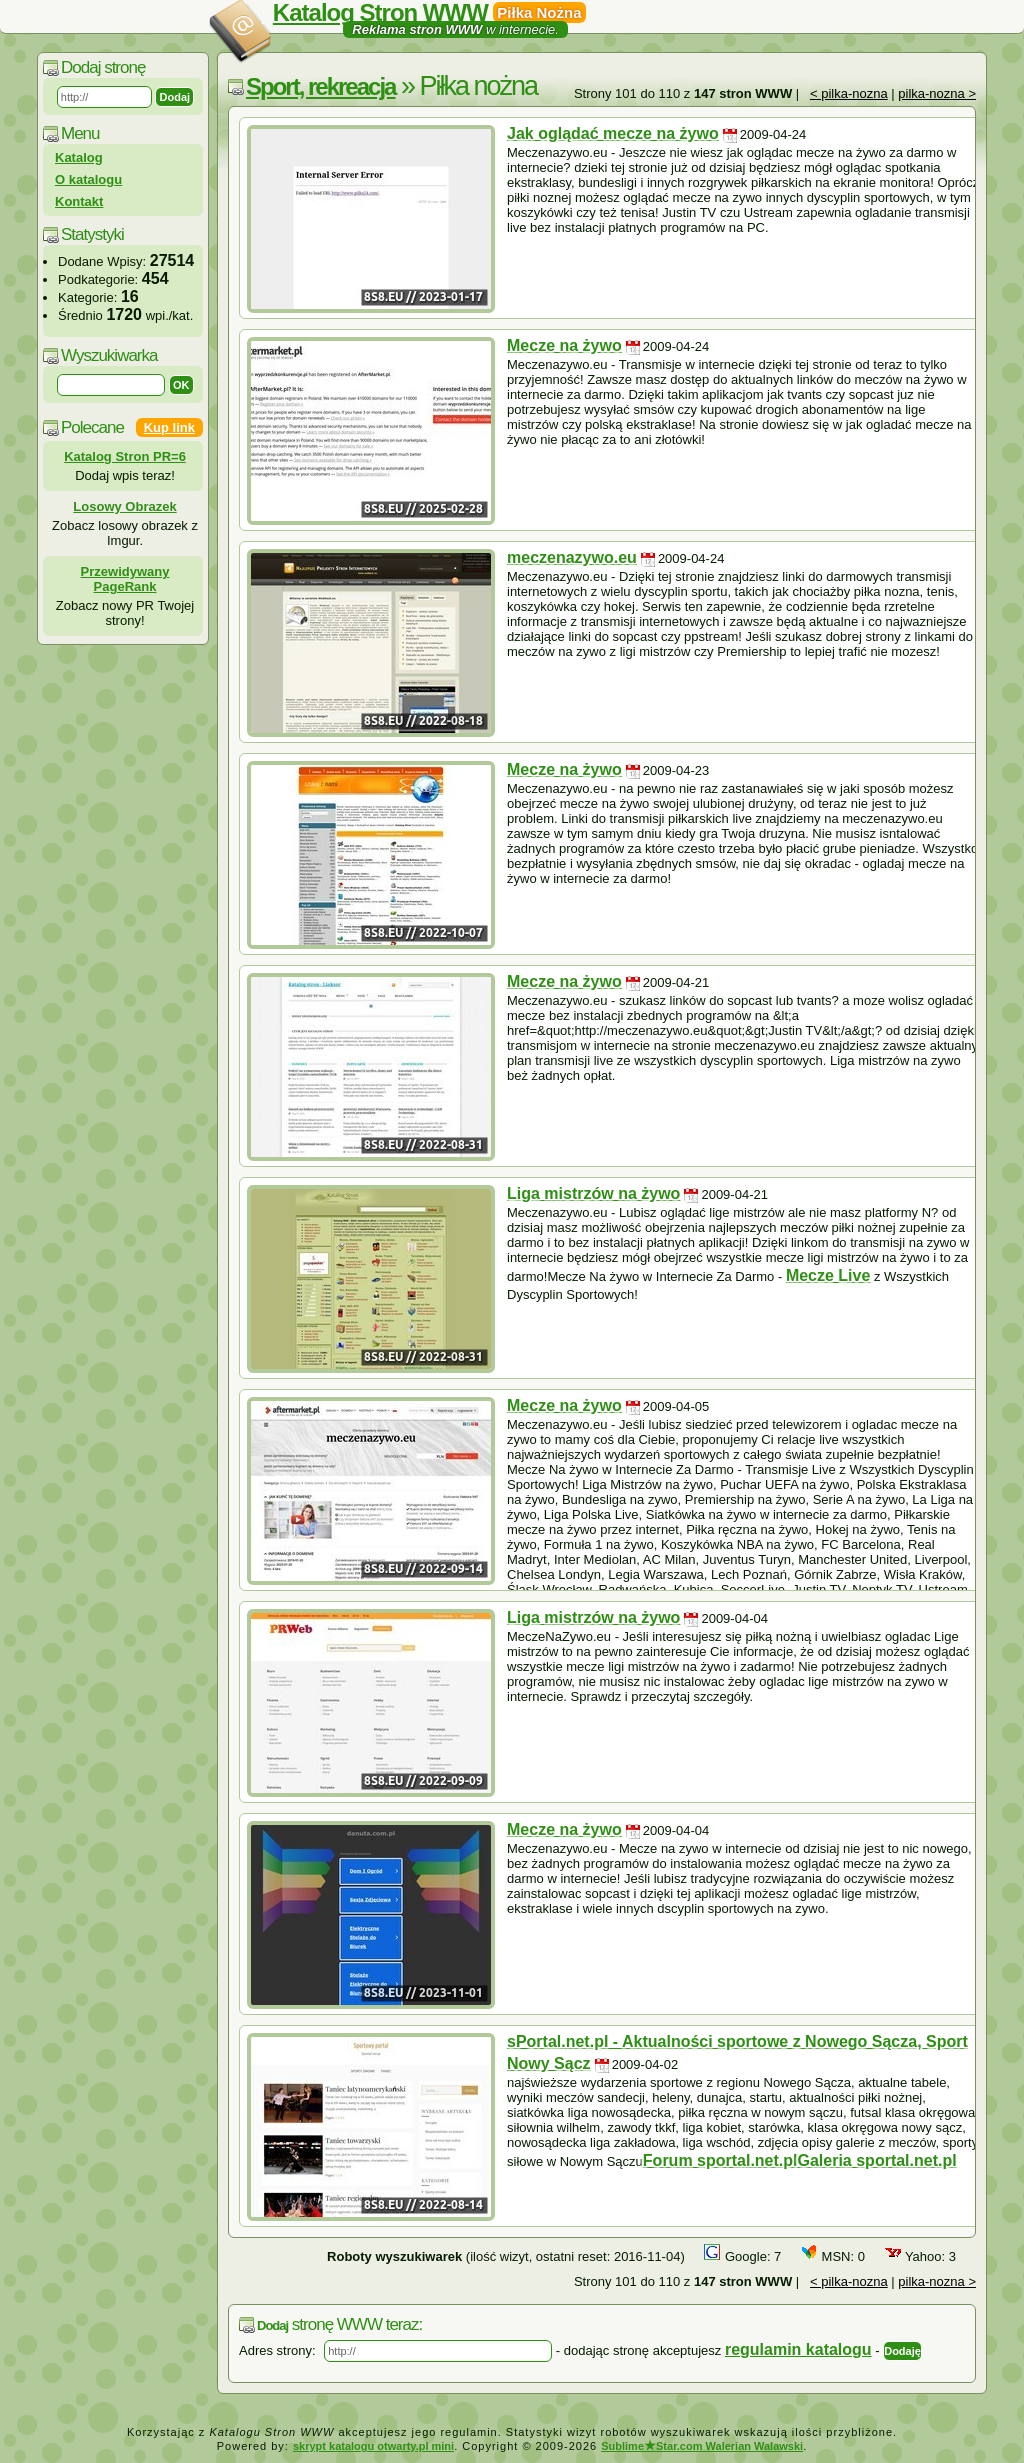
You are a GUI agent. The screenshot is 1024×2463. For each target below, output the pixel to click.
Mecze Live (828, 1275)
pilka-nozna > (937, 93)
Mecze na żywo (564, 345)
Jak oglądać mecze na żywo (613, 133)
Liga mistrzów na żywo (593, 1193)
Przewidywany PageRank (125, 579)
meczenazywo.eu (572, 557)
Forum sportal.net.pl (720, 2160)
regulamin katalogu (798, 2349)
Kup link (169, 427)
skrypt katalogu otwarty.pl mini (373, 2446)
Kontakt (79, 201)
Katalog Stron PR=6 (125, 456)
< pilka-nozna (849, 93)
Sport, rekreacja (320, 86)
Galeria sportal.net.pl (877, 2160)
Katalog (79, 157)
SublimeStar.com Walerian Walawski (702, 2446)
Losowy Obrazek (124, 506)
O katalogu (88, 179)
